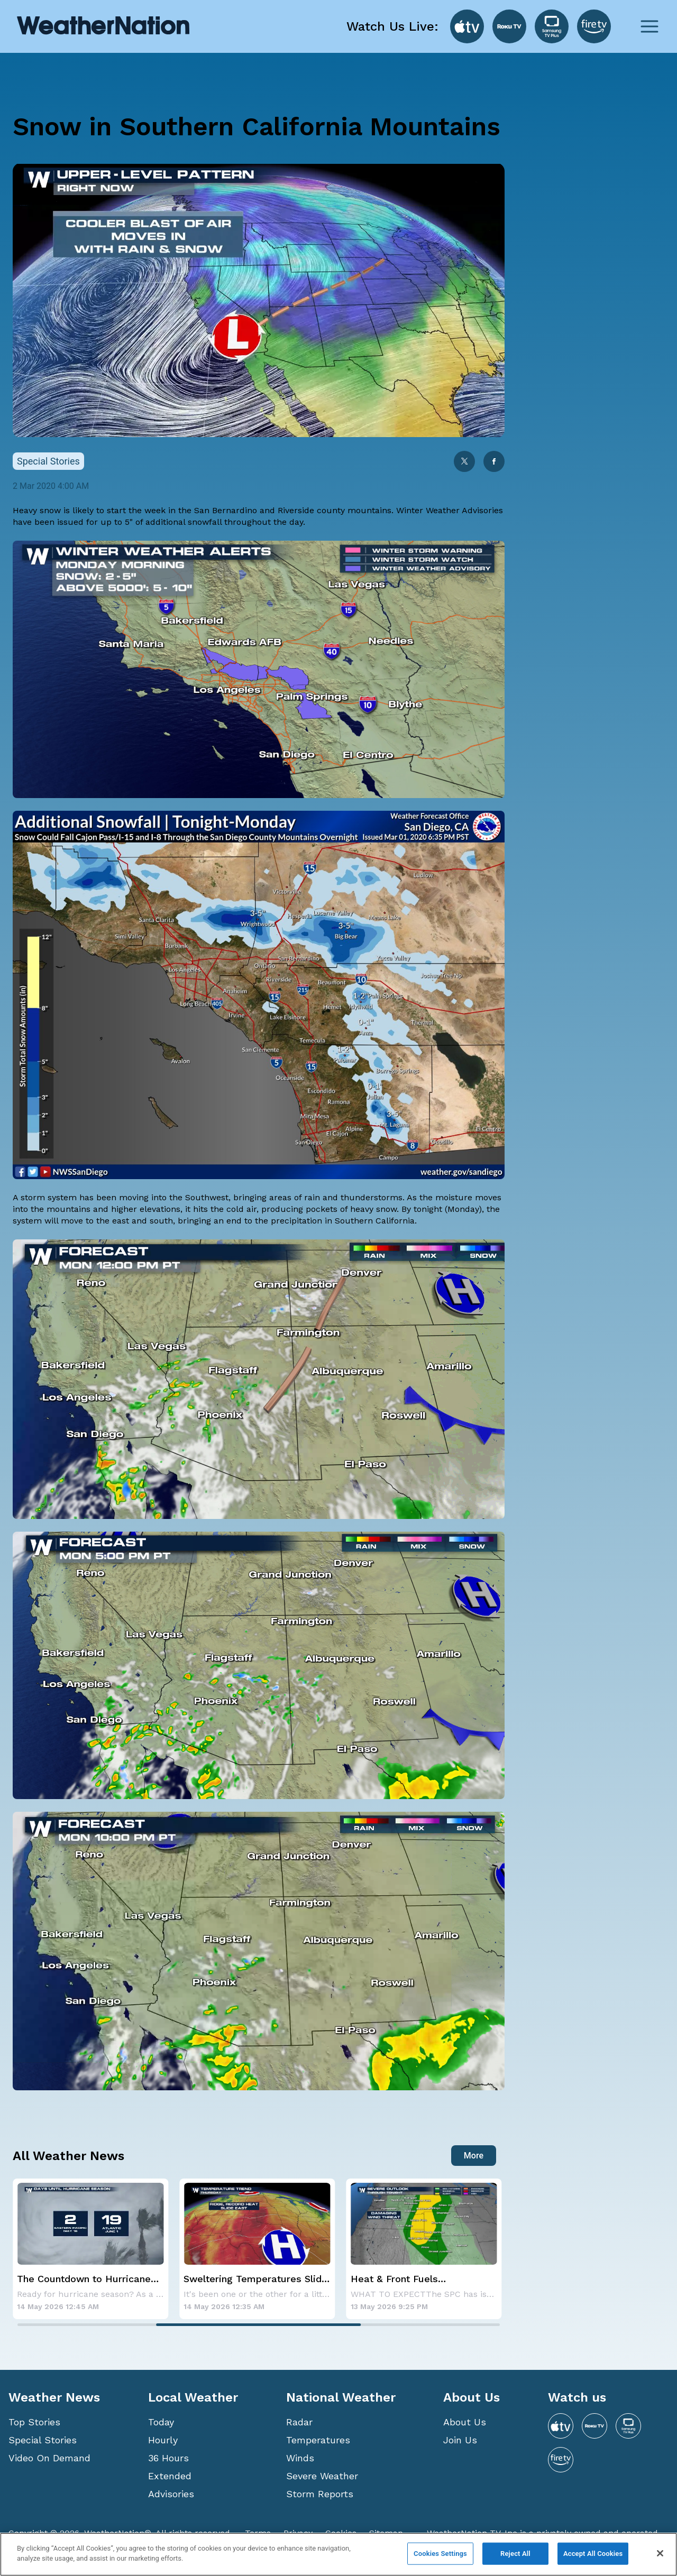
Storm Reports (319, 2493)
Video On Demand (49, 2457)
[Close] (660, 2553)
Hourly (163, 2439)
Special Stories (42, 2439)
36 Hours (168, 2457)
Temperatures (318, 2439)
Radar (299, 2421)
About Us (464, 2421)
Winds (300, 2457)
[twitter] (464, 462)
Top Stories (34, 2421)
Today (161, 2421)
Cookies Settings (440, 2554)
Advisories (171, 2493)
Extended (169, 2475)
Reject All (515, 2554)
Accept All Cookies (593, 2554)
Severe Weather (322, 2475)
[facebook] (494, 462)
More (473, 2156)
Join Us (460, 2439)
